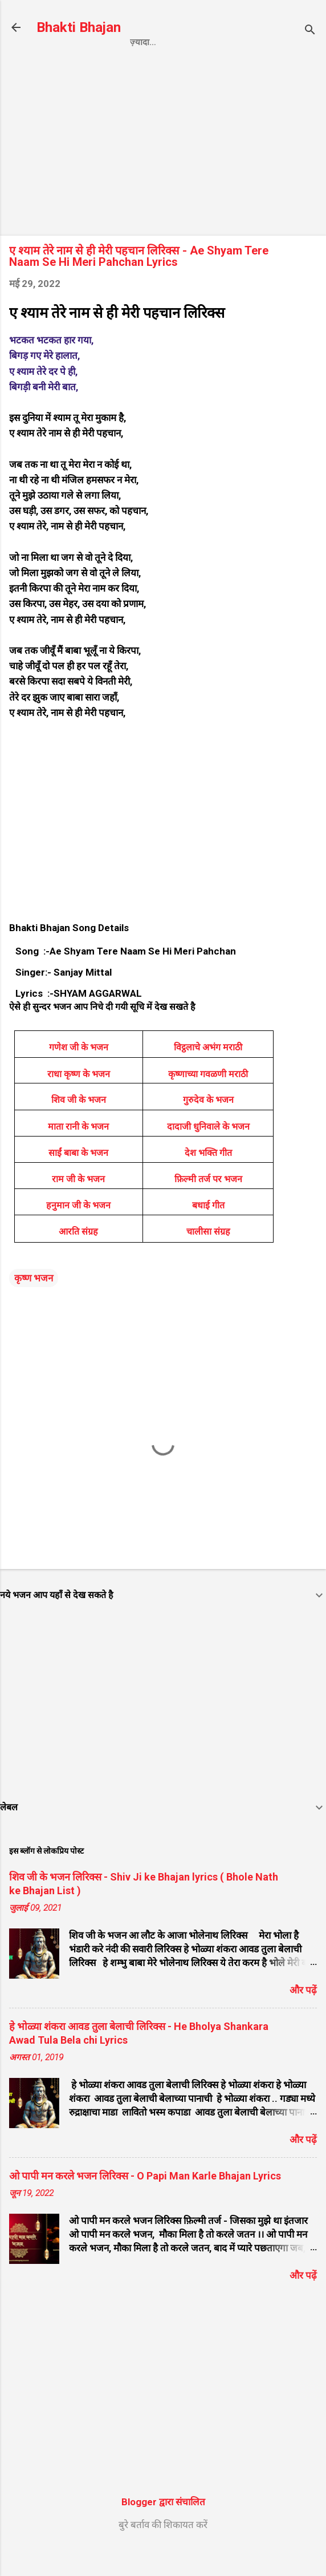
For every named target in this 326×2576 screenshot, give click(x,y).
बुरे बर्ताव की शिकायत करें (163, 2551)
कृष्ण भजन (33, 1304)
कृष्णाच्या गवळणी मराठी (208, 1100)
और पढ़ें (303, 2016)
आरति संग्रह (78, 1258)
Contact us (231, 66)
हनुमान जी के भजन (78, 1231)
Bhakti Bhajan (78, 27)
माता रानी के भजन (78, 1153)
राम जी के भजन (78, 1205)
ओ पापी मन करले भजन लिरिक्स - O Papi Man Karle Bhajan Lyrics (145, 2202)
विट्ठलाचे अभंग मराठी (208, 1073)
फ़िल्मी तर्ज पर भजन (208, 1205)
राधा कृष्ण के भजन (78, 1100)
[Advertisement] (163, 173)
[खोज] (310, 31)
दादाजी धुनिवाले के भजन (208, 1153)
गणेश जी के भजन (78, 1073)
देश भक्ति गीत (208, 1179)
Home (79, 66)
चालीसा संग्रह (208, 1258)
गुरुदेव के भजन (208, 1126)
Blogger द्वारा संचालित (163, 2528)
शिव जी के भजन (78, 1126)
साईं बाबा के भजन (78, 1179)
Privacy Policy (147, 66)
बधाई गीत (208, 1231)
